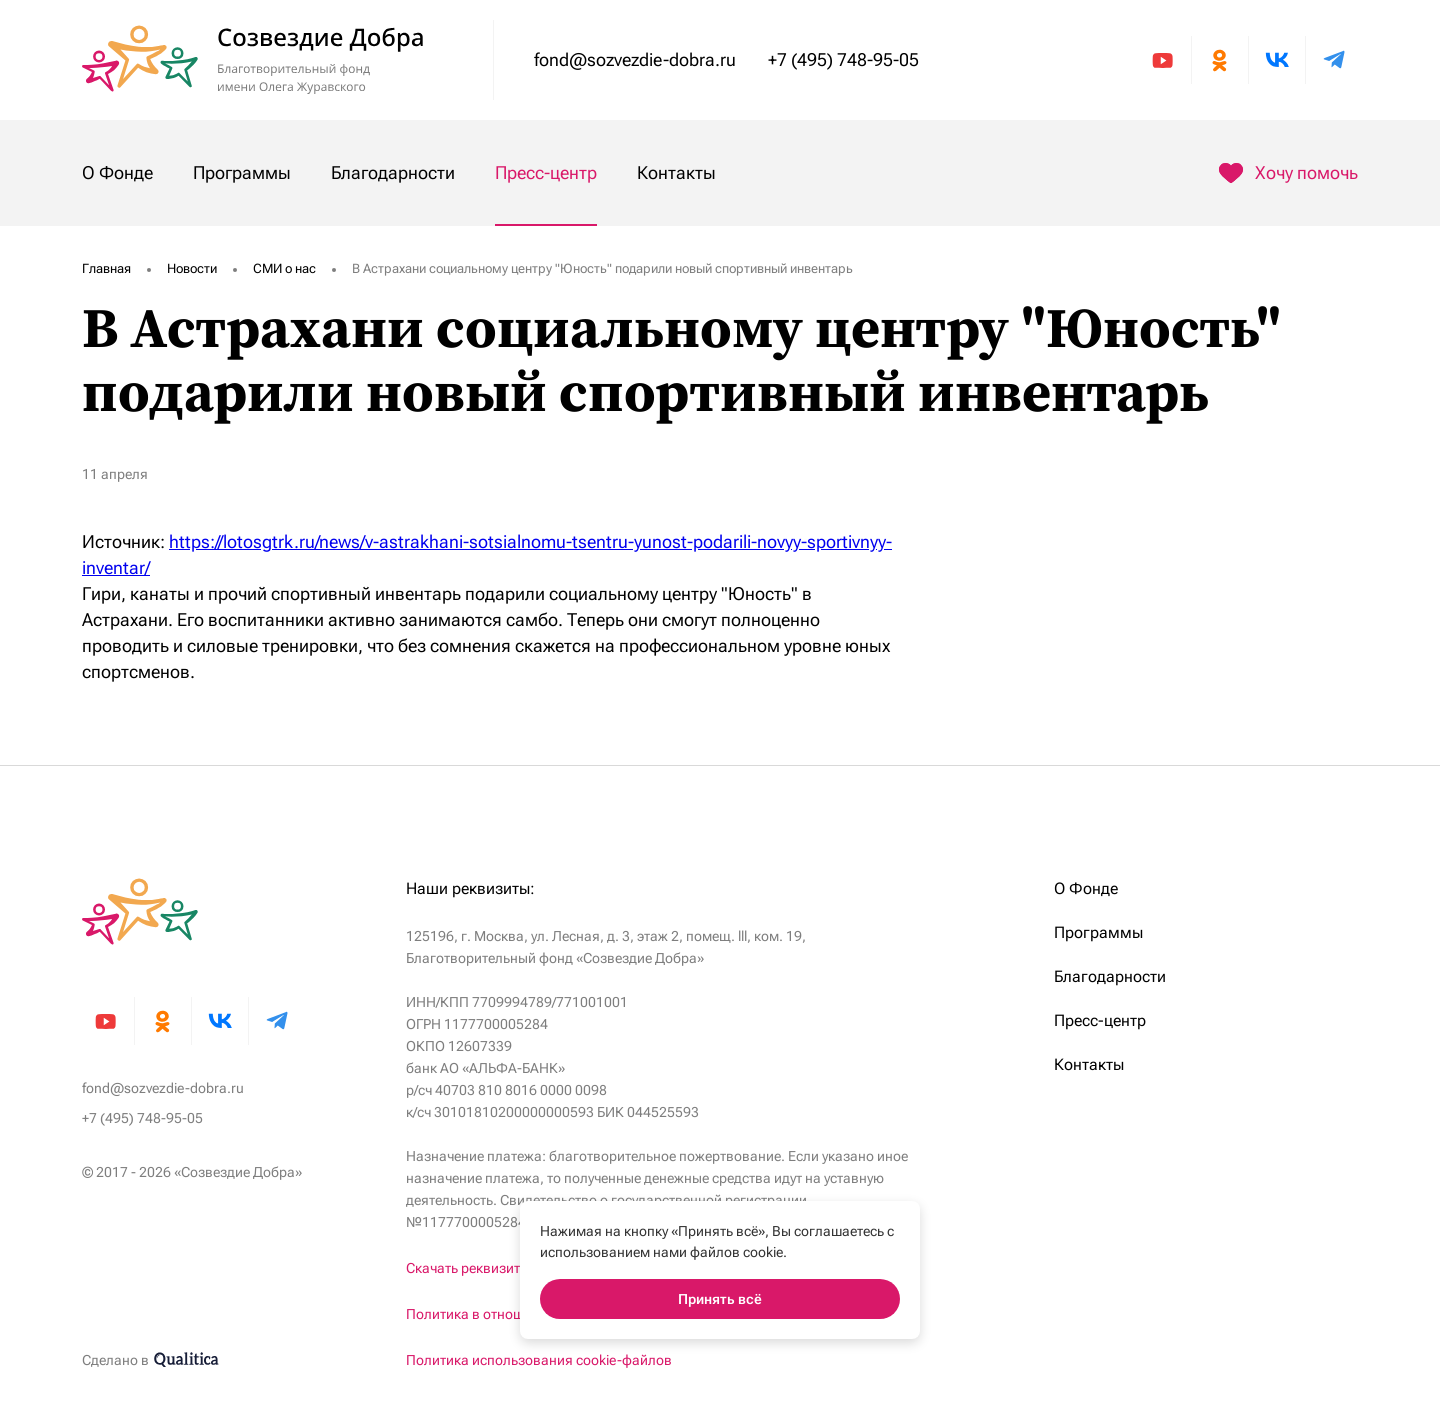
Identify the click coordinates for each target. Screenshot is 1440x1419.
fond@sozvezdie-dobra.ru (635, 59)
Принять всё (720, 1299)
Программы (242, 172)
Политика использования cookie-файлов (539, 1360)
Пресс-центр (546, 172)
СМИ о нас (284, 268)
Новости (192, 268)
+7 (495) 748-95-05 (843, 59)
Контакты (676, 172)
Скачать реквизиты (468, 1268)
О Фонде (117, 172)
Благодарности (393, 172)
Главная (106, 268)
